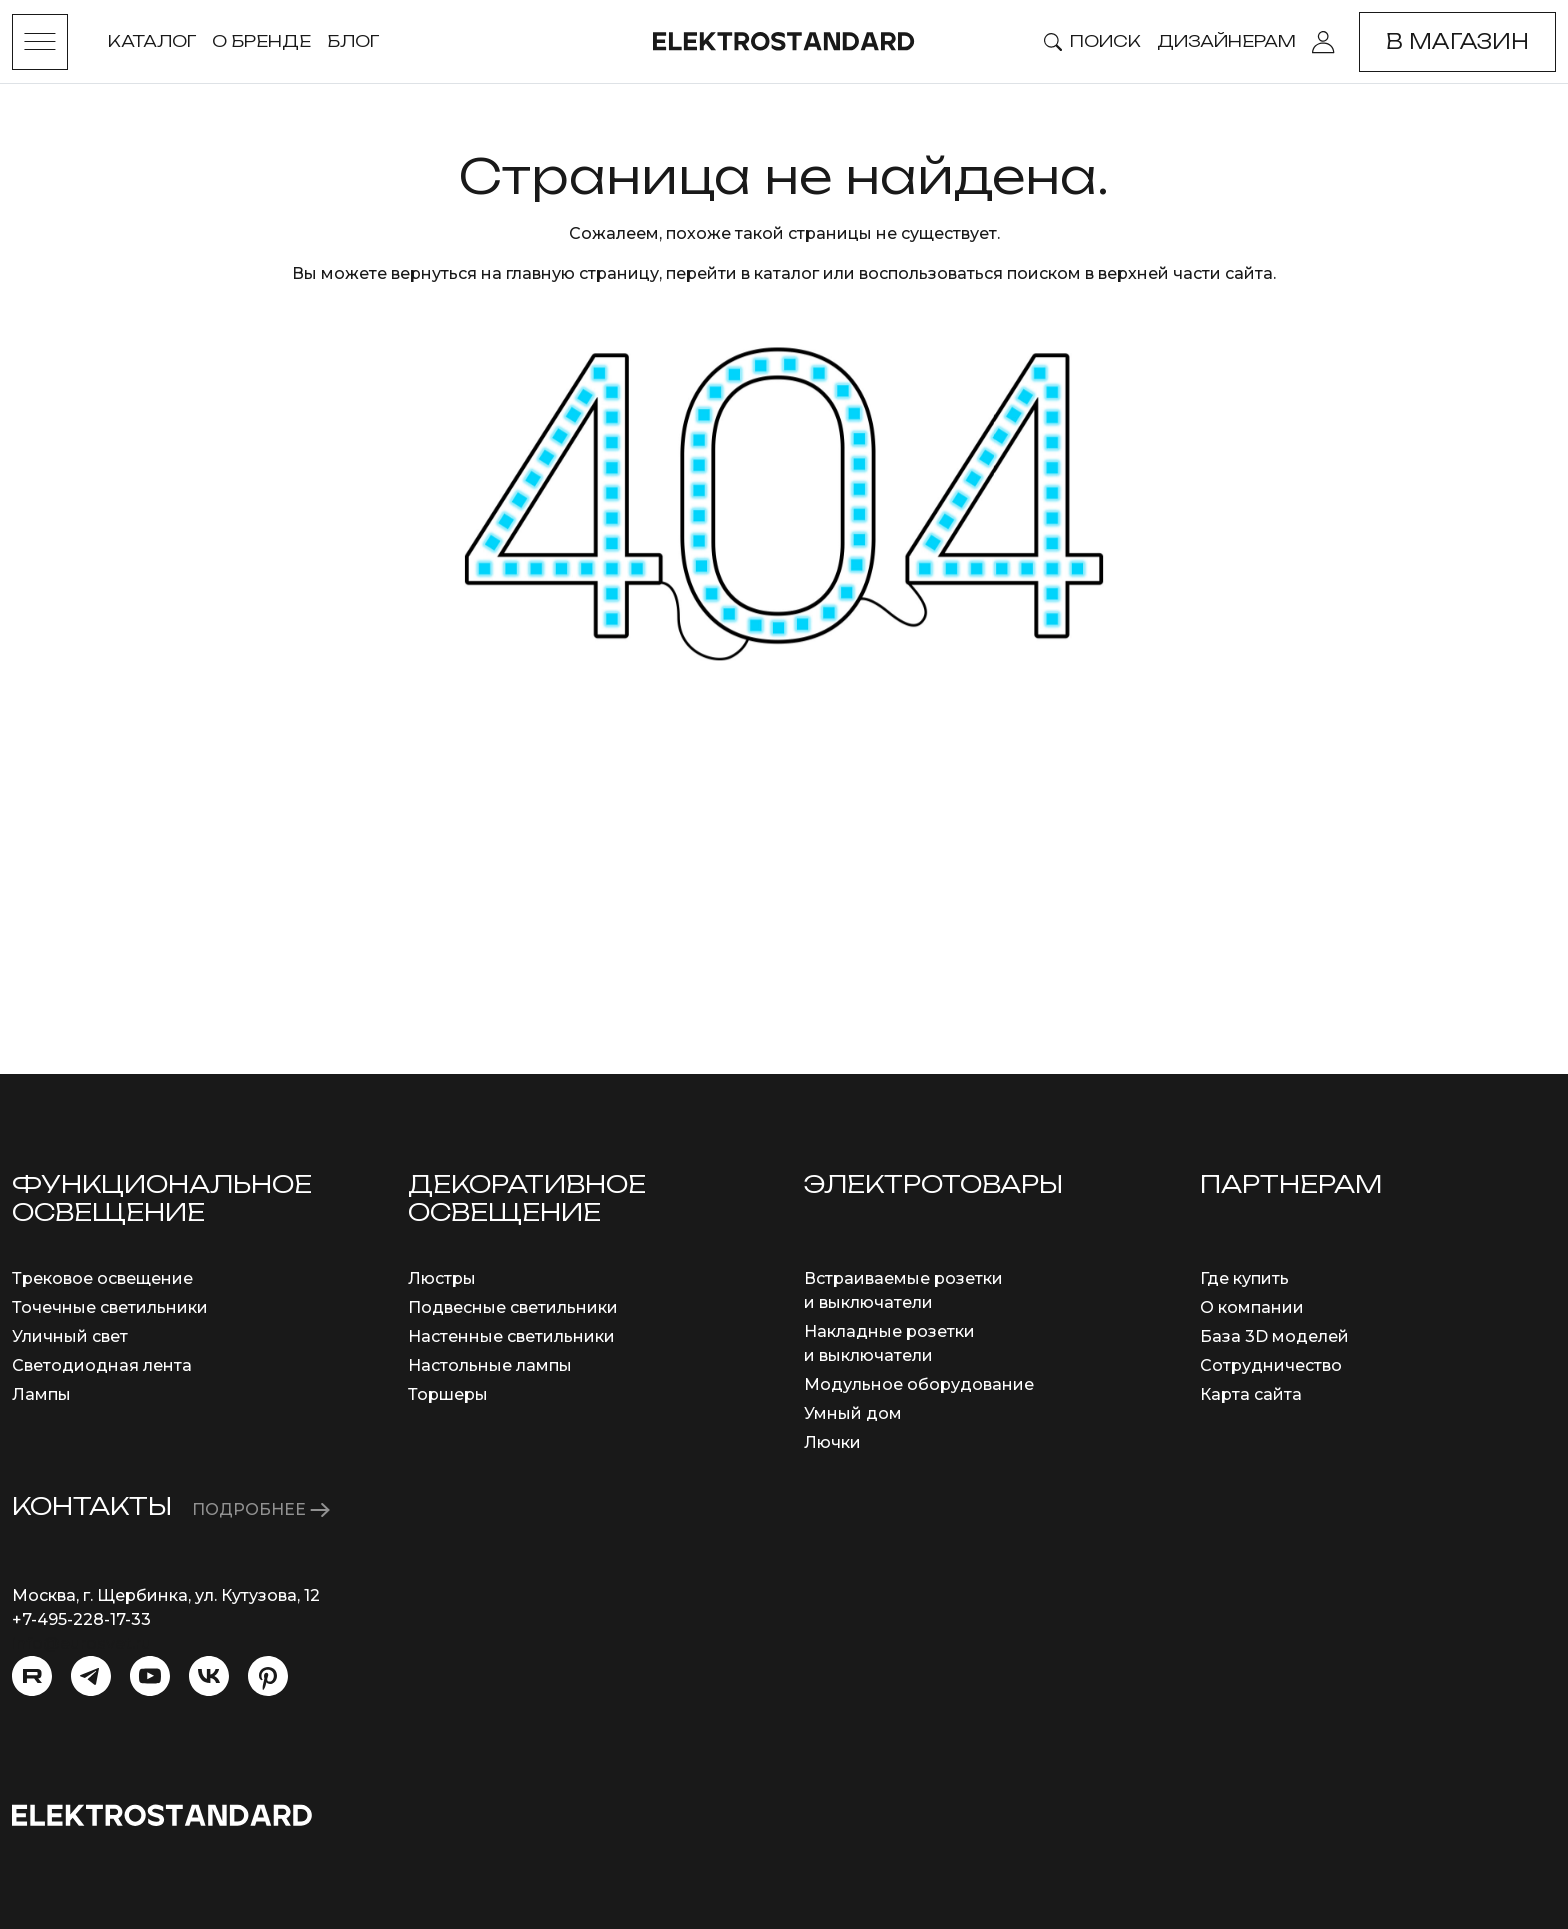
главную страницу (582, 273)
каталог (786, 273)
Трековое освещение (102, 1278)
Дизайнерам (1226, 41)
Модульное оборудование (919, 1384)
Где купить (1244, 1278)
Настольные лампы (490, 1365)
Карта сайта (1251, 1394)
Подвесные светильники (513, 1307)
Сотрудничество (1271, 1365)
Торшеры (448, 1394)
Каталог (152, 41)
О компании (1252, 1307)
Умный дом (853, 1413)
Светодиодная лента (102, 1365)
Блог (353, 41)
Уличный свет (70, 1336)
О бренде (261, 41)
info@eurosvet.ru (81, 1643)
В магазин (1457, 41)
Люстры (442, 1278)
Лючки (832, 1442)
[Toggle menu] (40, 42)
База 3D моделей (1274, 1336)
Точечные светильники (110, 1307)
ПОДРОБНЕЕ (261, 1509)
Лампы (41, 1394)
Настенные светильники (511, 1336)
